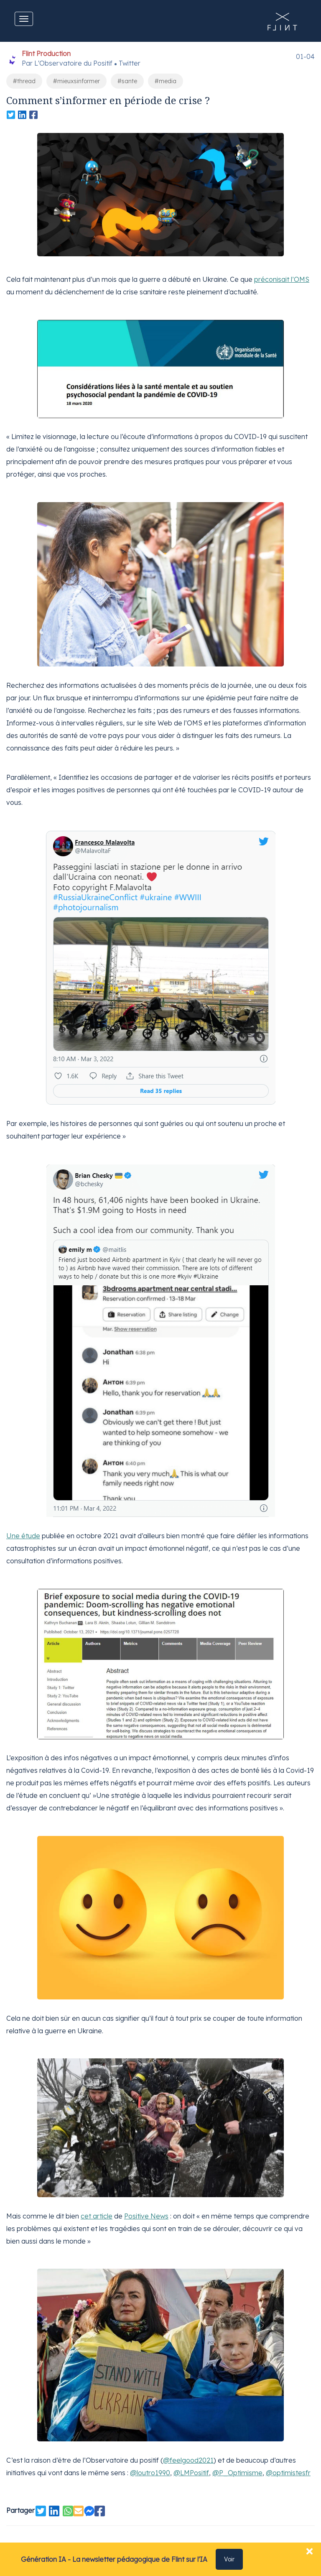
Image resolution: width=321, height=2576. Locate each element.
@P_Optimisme (237, 2469)
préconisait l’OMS (281, 279)
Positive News (146, 2212)
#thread (24, 81)
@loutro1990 (150, 2469)
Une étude (23, 1534)
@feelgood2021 (188, 2456)
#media (165, 81)
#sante (127, 81)
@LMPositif (191, 2469)
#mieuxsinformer (76, 81)
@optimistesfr (288, 2469)
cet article (96, 2212)
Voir (229, 2559)
